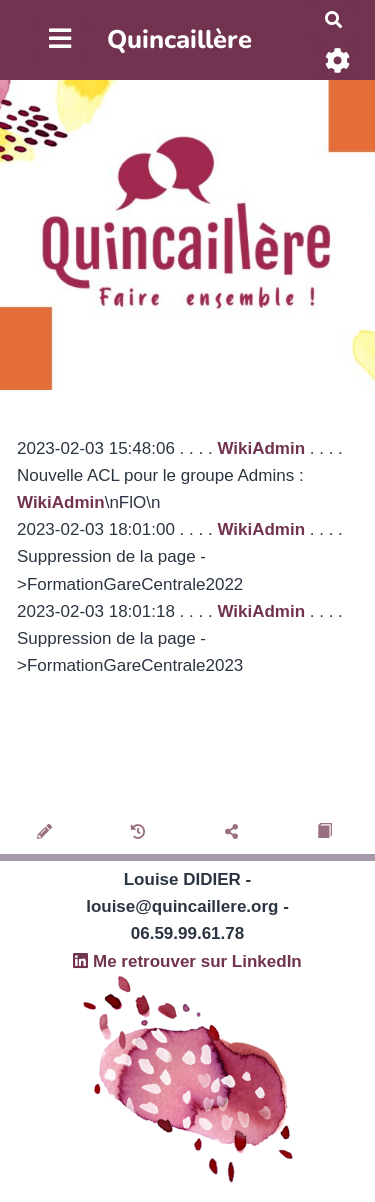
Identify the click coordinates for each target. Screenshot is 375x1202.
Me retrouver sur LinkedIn (187, 961)
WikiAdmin (261, 448)
